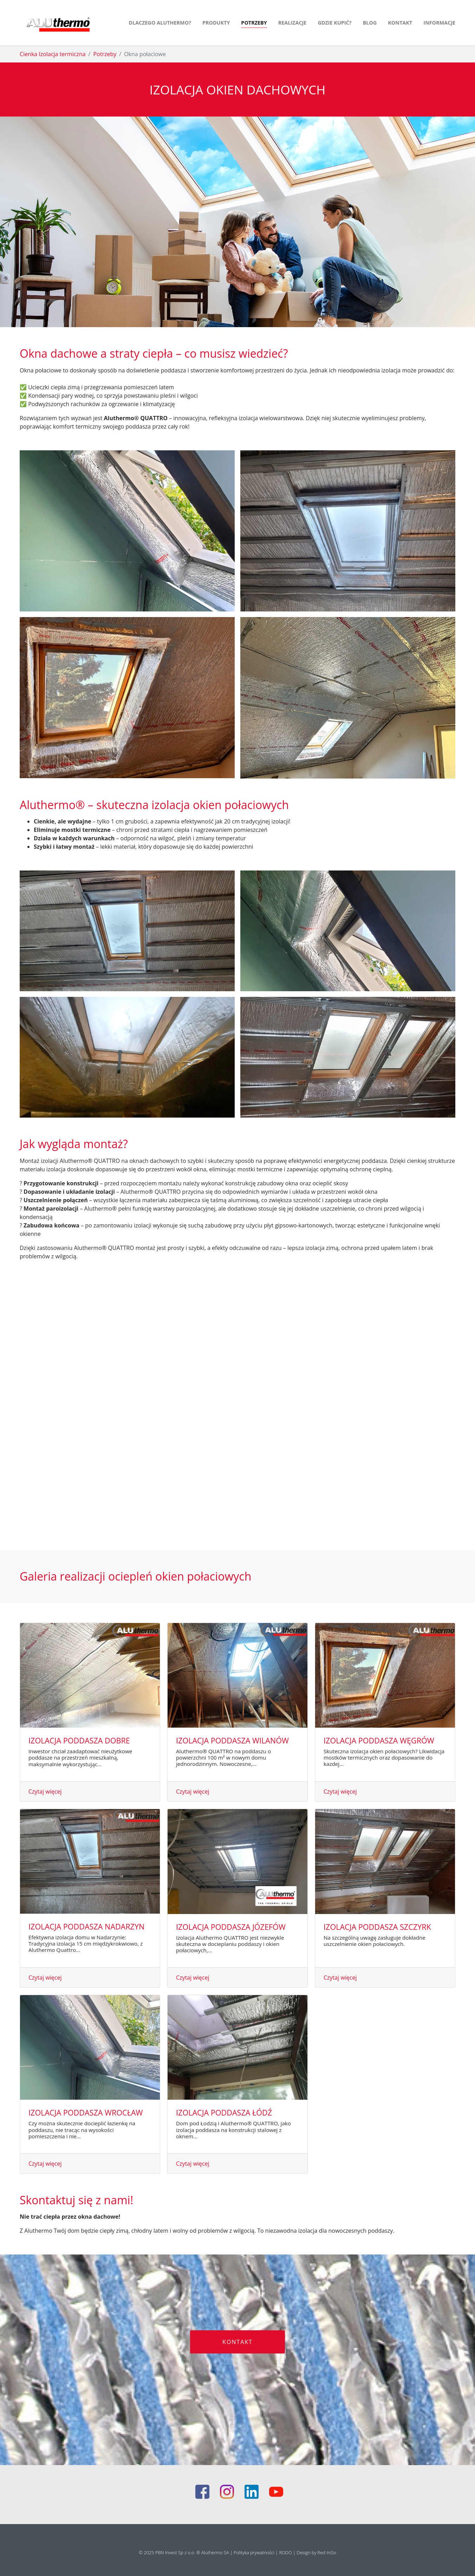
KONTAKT (237, 2342)
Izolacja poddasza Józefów (231, 1927)
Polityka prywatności (254, 2552)
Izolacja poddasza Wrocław (85, 2112)
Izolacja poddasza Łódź (224, 2112)
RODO (286, 2552)
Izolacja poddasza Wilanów (232, 1740)
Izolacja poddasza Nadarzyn (86, 1926)
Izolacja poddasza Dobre (79, 1740)
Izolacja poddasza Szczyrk (377, 1927)
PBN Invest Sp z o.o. (175, 2552)
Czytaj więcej (45, 1791)
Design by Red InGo (316, 2552)
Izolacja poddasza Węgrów (379, 1740)
